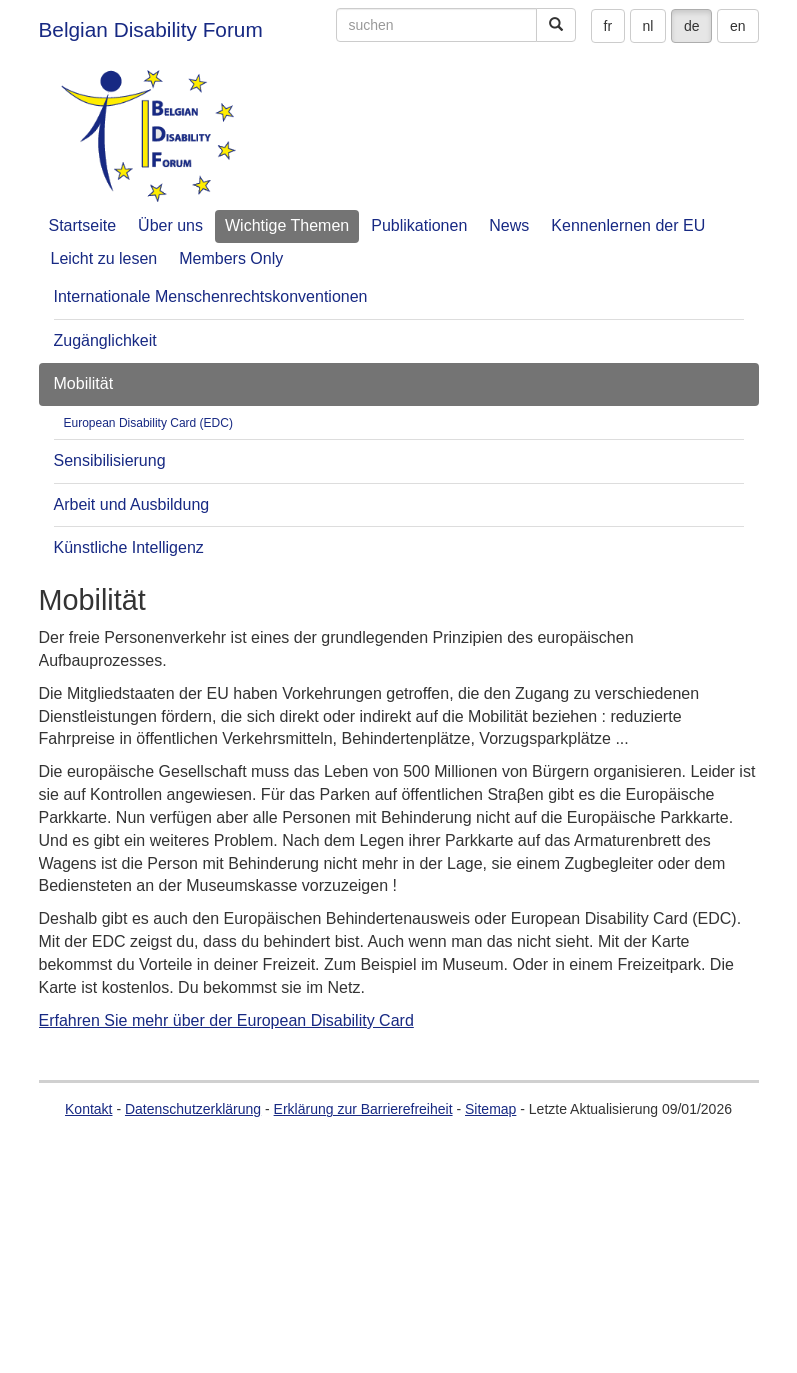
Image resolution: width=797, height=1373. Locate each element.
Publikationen (419, 225)
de (692, 26)
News (509, 225)
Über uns (170, 225)
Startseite (83, 225)
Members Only (231, 258)
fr (608, 26)
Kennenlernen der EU (628, 225)
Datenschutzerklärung (193, 1109)
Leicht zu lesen (104, 258)
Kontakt (88, 1109)
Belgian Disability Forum (151, 29)
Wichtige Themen (287, 225)
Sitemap (490, 1109)
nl (648, 26)
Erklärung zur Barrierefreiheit (363, 1109)
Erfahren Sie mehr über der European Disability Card (226, 1020)
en (738, 26)
